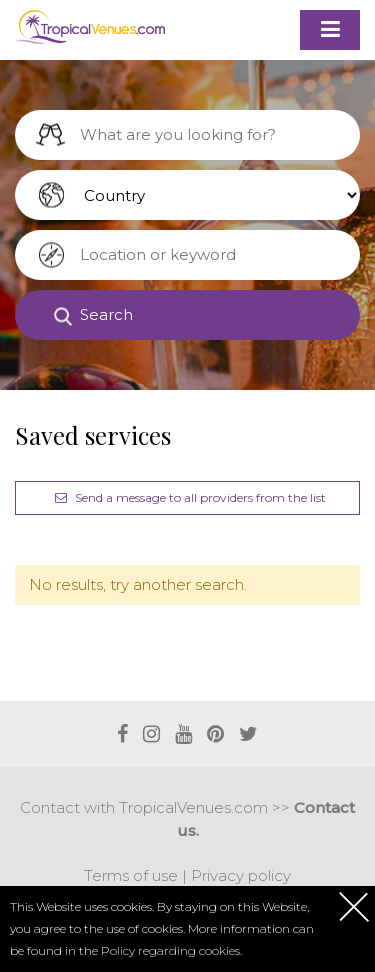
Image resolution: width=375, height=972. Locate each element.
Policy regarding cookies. (171, 950)
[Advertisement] (195, 670)
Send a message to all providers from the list (188, 497)
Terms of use (131, 875)
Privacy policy (241, 875)
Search (106, 314)
